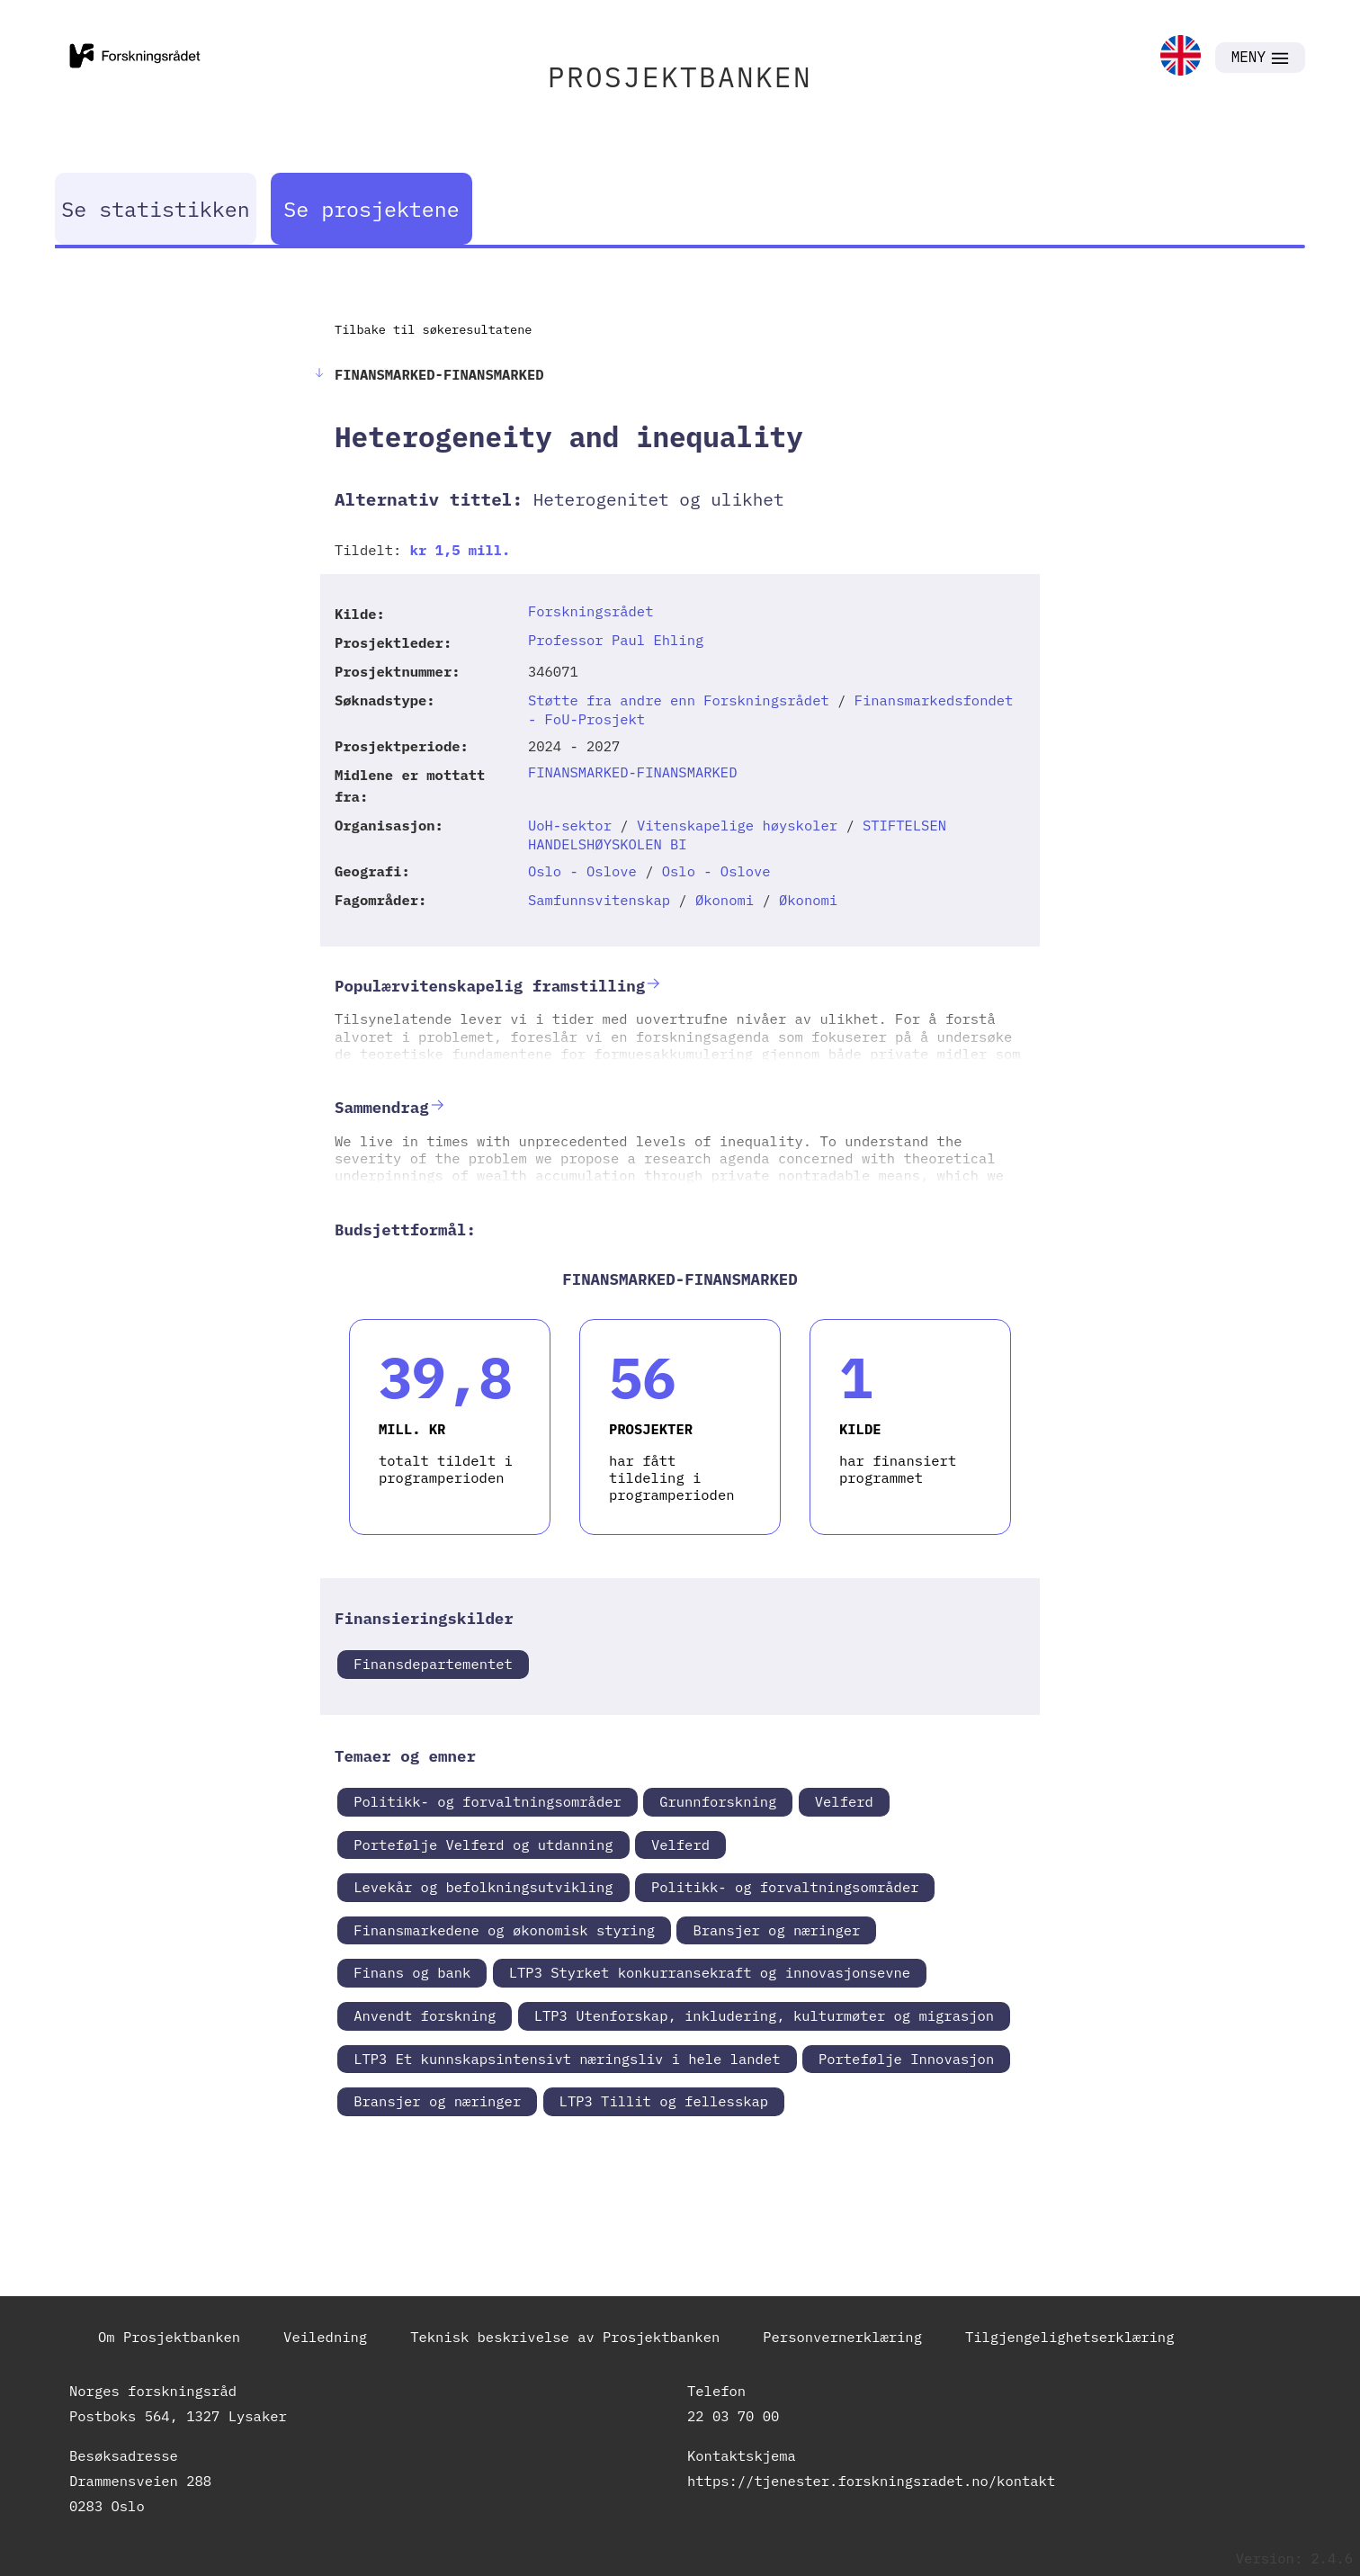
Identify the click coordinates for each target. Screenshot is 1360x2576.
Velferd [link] (844, 1801)
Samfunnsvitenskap (599, 900)
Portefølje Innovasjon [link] (906, 2059)
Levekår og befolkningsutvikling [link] (483, 1887)
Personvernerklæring (842, 2337)
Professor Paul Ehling (615, 640)
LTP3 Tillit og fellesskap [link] (664, 2101)
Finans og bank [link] (411, 1972)
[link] (1180, 57)
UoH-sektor (570, 825)
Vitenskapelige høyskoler (737, 825)
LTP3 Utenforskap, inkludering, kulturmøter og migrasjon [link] (764, 2015)
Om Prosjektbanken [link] (169, 2337)
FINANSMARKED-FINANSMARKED (633, 772)
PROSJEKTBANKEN (680, 76)
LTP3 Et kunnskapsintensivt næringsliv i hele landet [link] (566, 2059)
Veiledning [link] (325, 2337)
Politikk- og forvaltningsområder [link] (487, 1801)
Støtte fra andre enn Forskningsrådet (678, 700)
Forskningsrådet (591, 611)
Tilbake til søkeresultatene (433, 329)
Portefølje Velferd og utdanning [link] (483, 1844)
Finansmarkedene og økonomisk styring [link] (504, 1930)
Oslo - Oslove (582, 871)
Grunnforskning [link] (717, 1801)
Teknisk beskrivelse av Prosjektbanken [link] (565, 2337)
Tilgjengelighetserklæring (1070, 2337)
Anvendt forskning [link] (424, 2015)
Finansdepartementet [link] (433, 1664)
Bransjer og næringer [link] (776, 1930)
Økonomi (724, 900)
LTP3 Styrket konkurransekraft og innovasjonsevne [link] (709, 1972)
